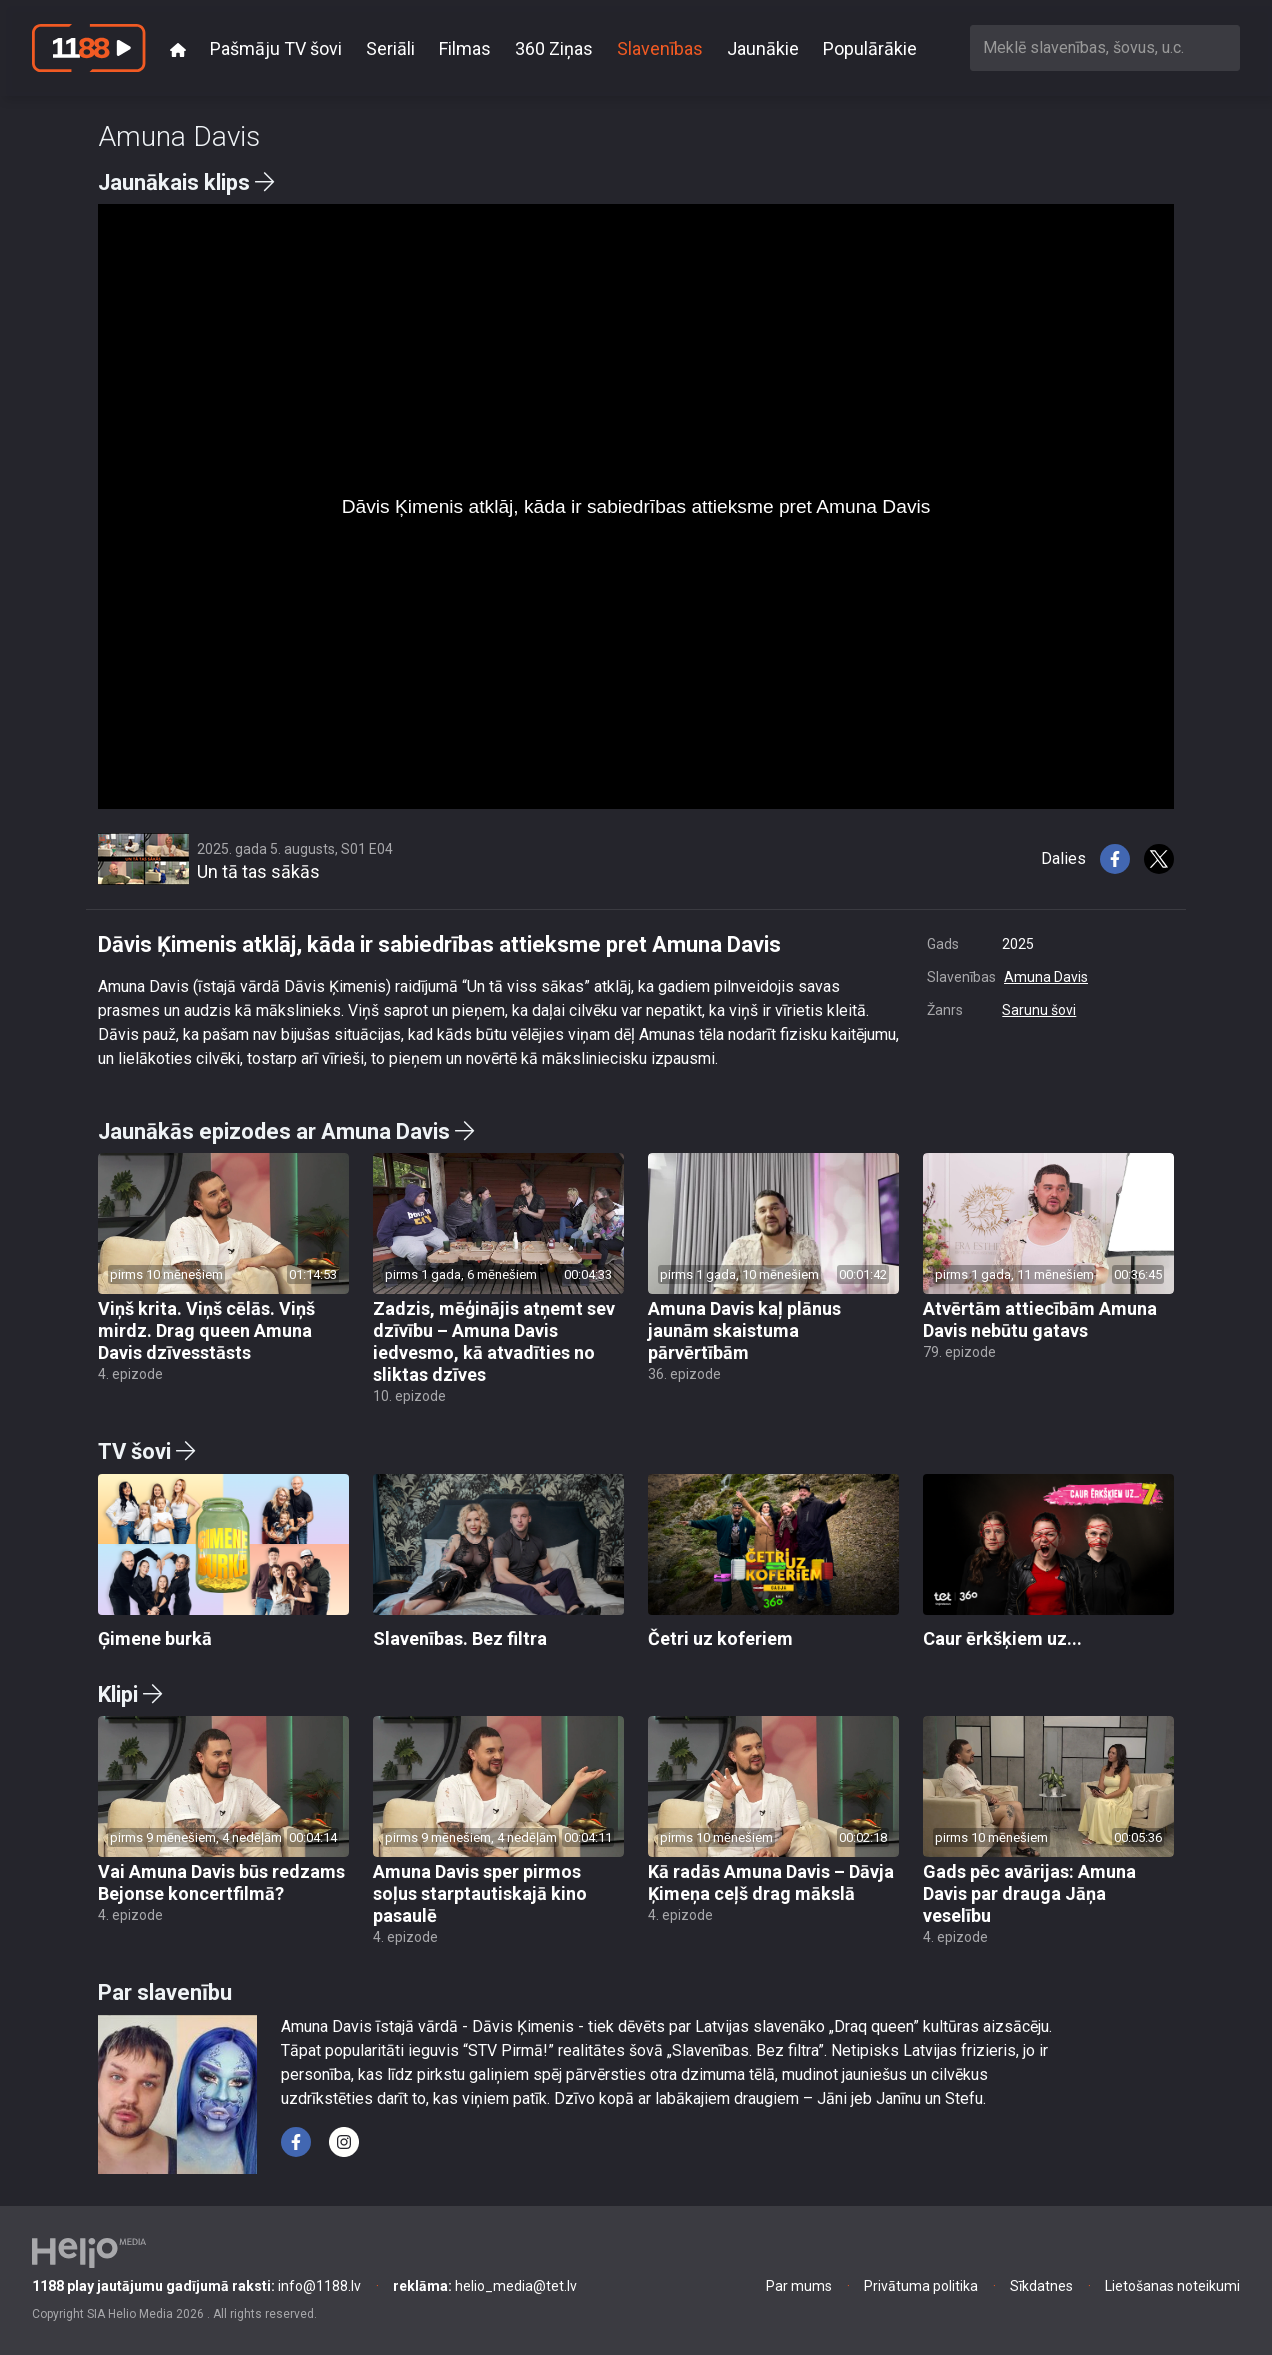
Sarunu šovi (1039, 1010)
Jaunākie (763, 48)
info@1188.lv (196, 2286)
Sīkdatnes (1041, 2286)
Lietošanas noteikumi (1172, 2286)
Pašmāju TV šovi (276, 48)
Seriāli (390, 48)
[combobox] (1105, 47)
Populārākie (870, 48)
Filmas (465, 48)
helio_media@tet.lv (485, 2286)
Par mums (799, 2286)
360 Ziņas (554, 48)
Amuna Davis (1046, 977)
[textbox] (1105, 47)
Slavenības (660, 48)
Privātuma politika (921, 2286)
